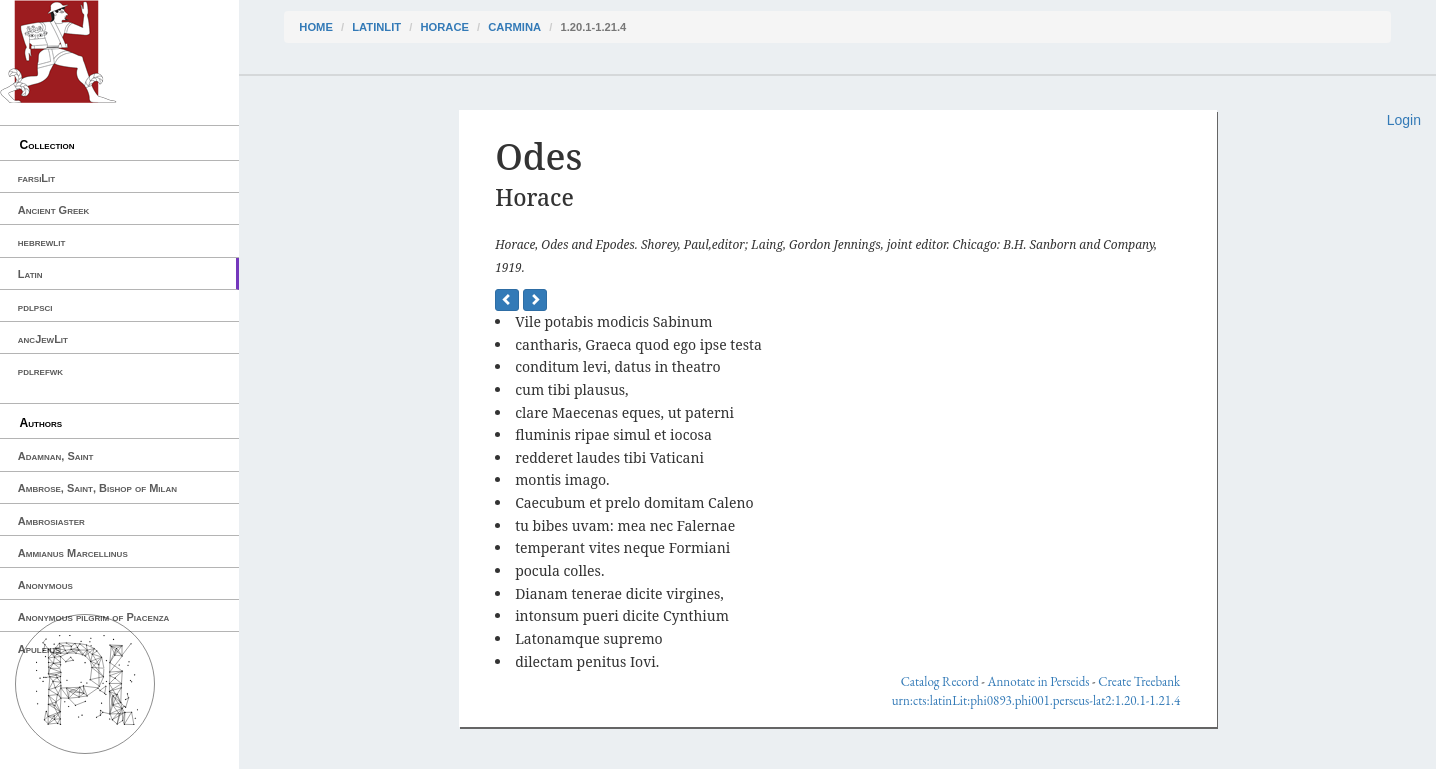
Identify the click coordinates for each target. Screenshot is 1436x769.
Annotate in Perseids (1038, 681)
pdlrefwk (40, 371)
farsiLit (36, 178)
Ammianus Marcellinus (73, 553)
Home (316, 27)
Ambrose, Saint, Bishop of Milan (97, 488)
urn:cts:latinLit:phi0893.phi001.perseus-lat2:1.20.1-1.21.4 (1036, 700)
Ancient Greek (54, 210)
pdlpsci (35, 307)
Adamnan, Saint (56, 456)
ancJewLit (43, 339)
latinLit (376, 27)
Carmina (514, 27)
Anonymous (45, 585)
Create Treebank (1139, 681)
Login (1404, 120)
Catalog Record (940, 681)
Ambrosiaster (51, 521)
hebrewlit (42, 242)
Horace (444, 27)
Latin (30, 274)
